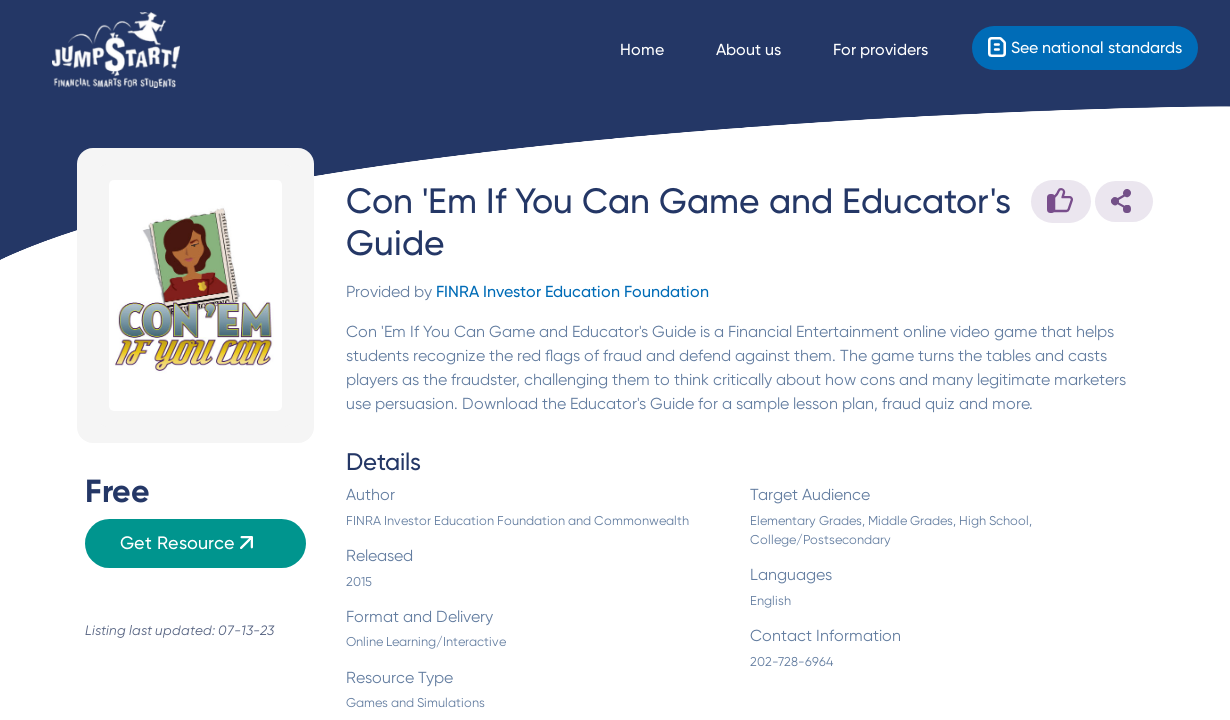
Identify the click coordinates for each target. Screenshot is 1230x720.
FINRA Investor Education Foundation (572, 291)
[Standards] (1085, 48)
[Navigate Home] (660, 50)
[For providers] (898, 50)
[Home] (116, 50)
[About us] (766, 50)
